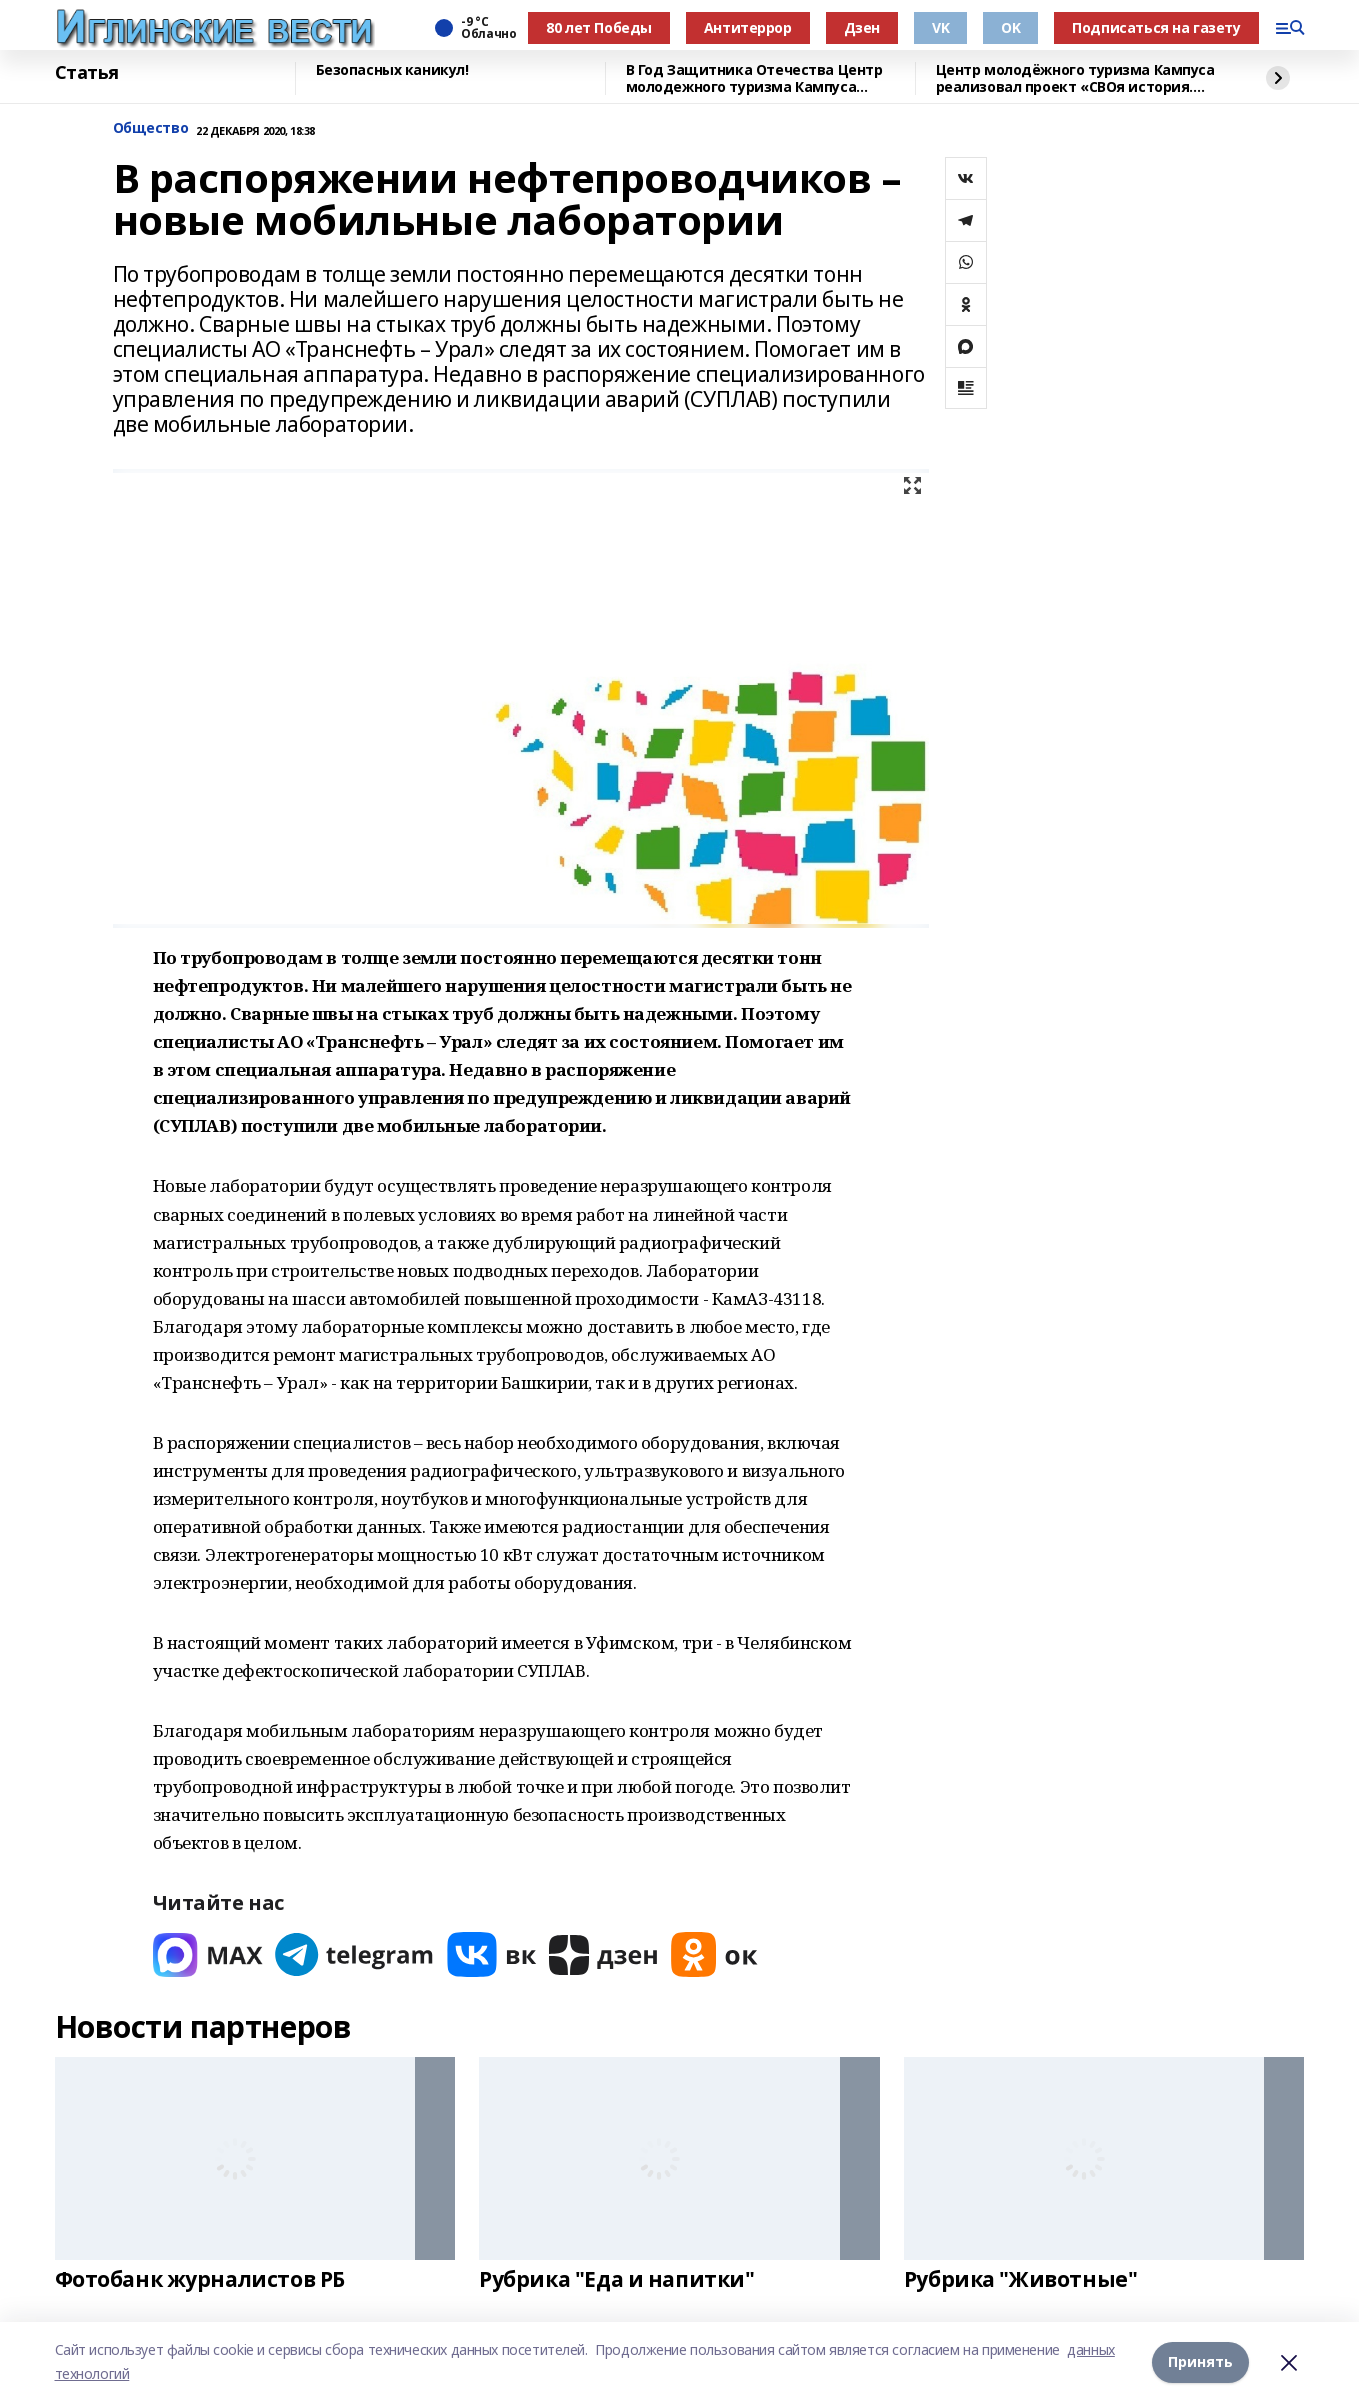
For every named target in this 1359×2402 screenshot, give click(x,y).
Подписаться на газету (1156, 27)
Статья (87, 73)
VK (940, 27)
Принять (1200, 2361)
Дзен (862, 27)
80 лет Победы (599, 27)
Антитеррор (748, 27)
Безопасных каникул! (392, 70)
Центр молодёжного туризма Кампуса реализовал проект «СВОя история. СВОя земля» (1075, 78)
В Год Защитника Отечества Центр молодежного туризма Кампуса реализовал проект (754, 78)
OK (1010, 27)
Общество (151, 128)
